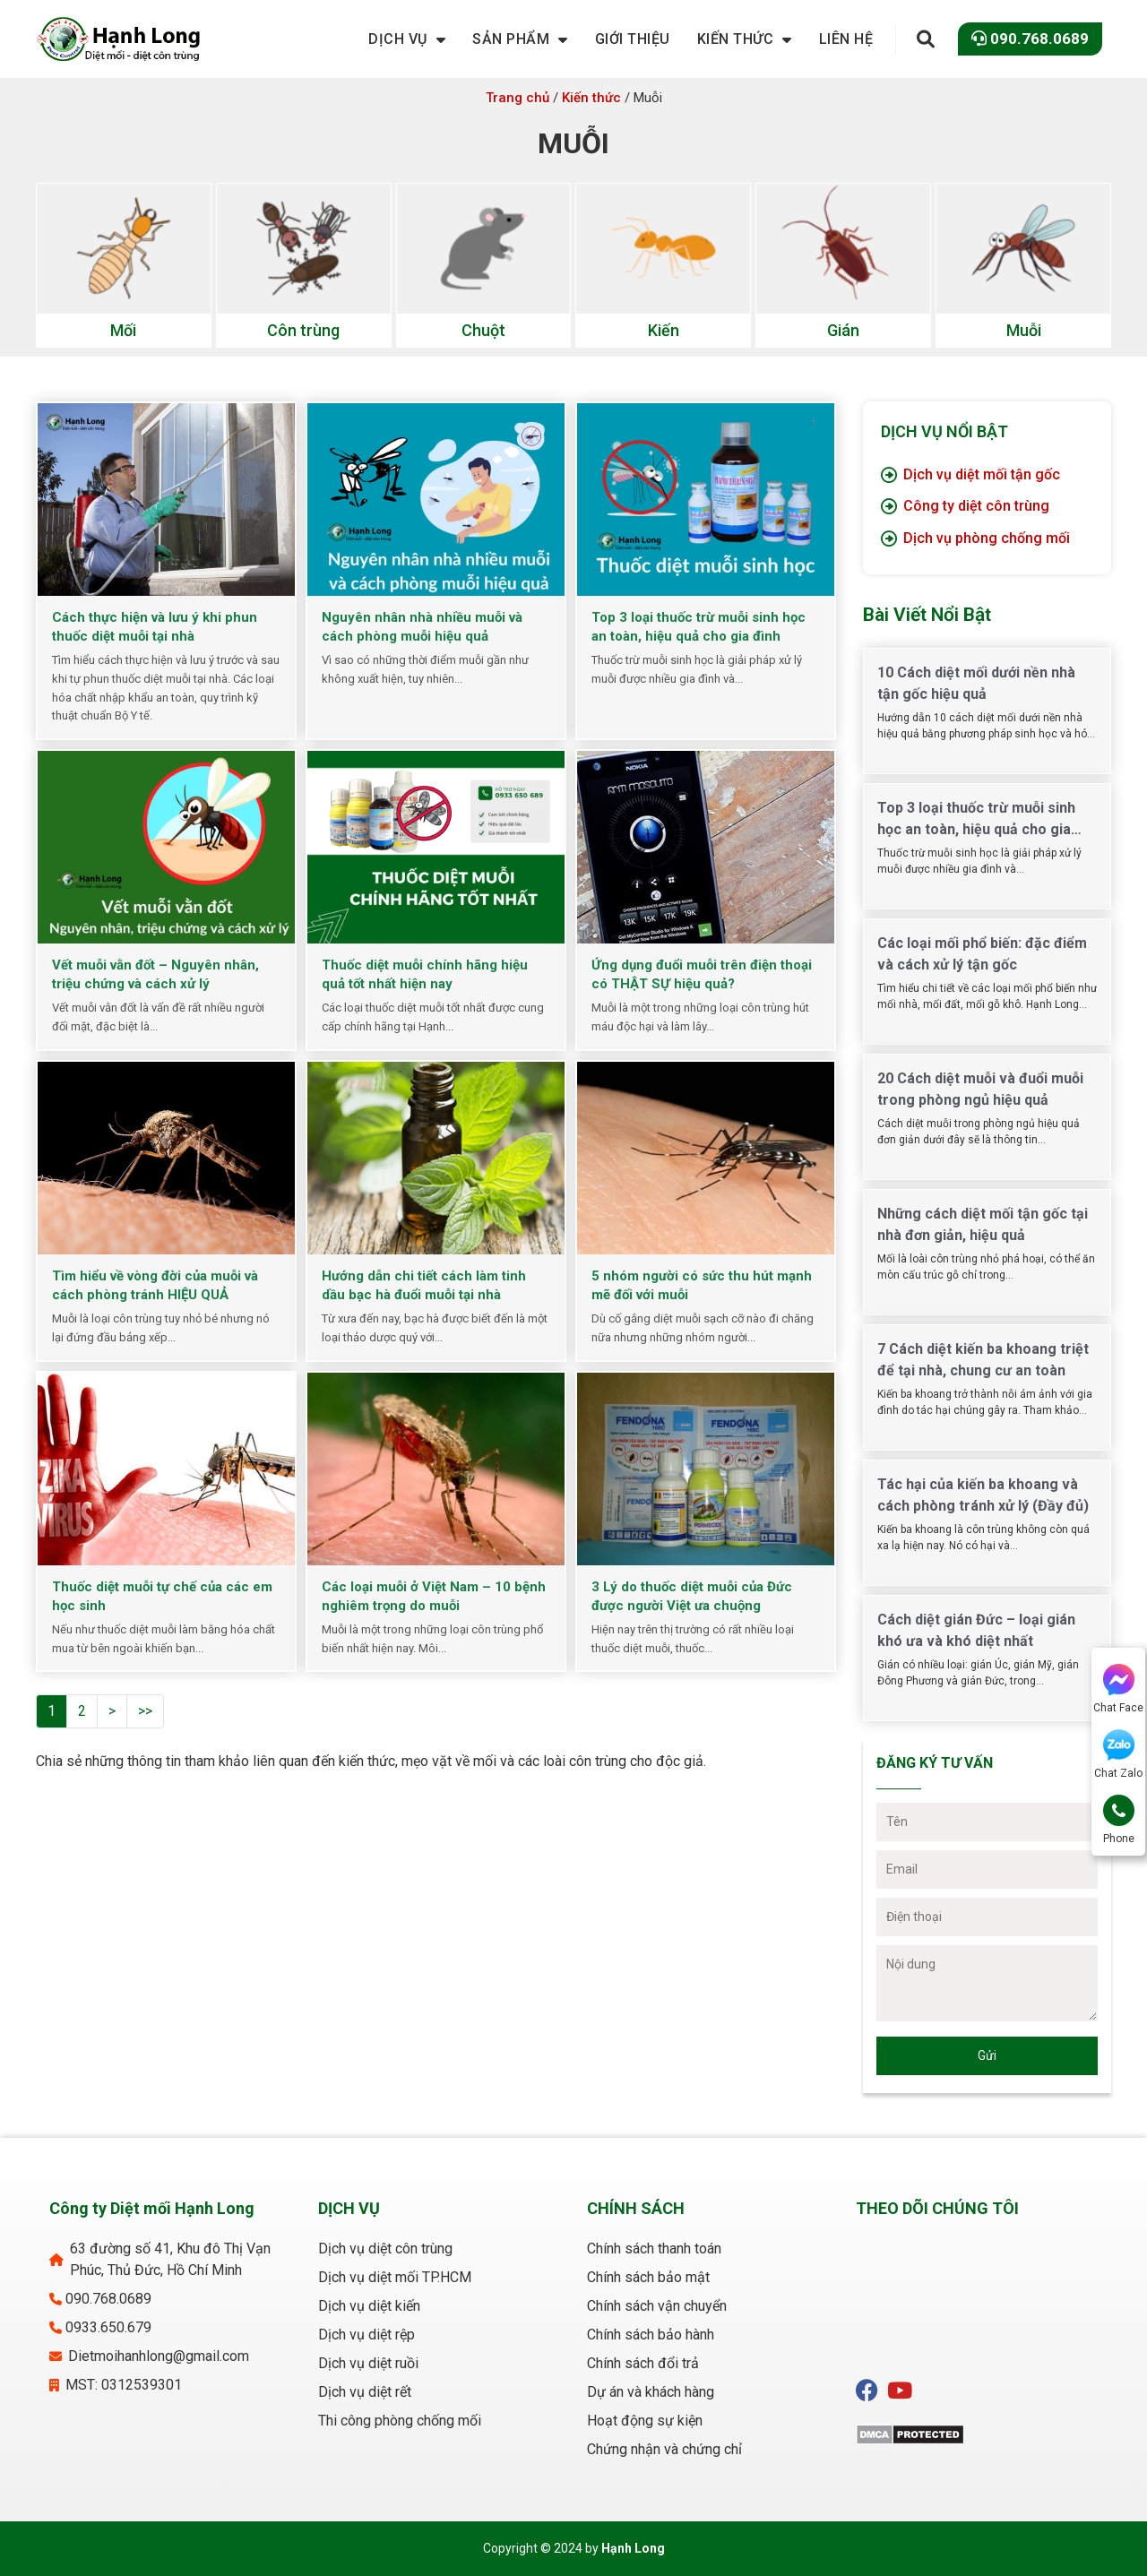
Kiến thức (591, 98)
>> (145, 1710)
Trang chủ (517, 98)
